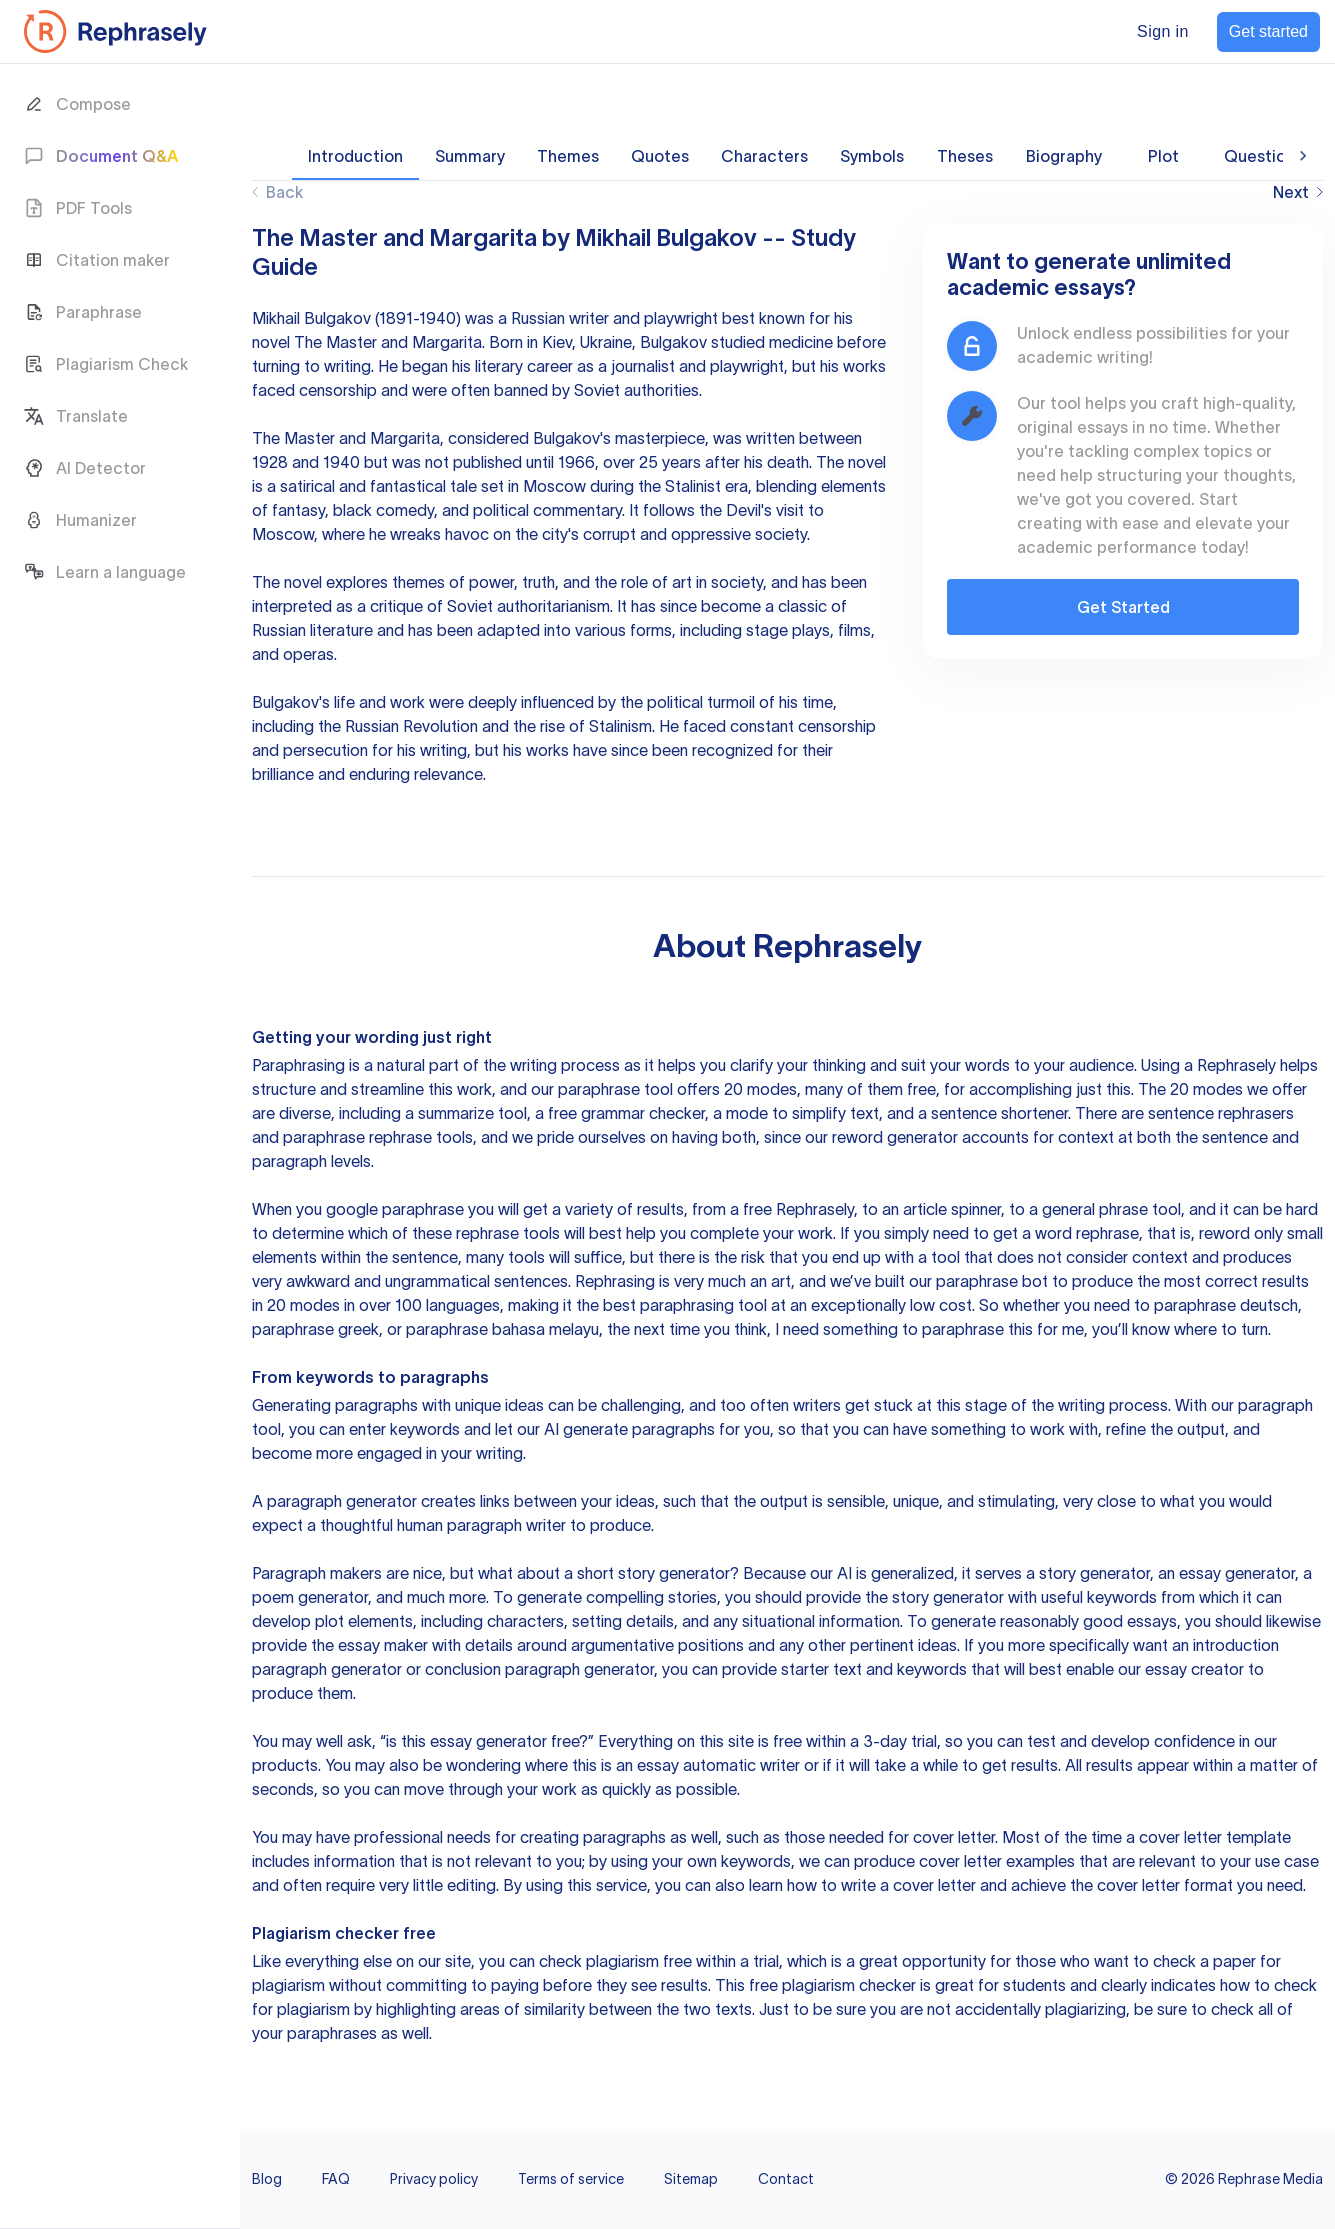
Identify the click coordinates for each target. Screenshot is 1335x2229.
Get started (1268, 31)
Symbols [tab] (872, 156)
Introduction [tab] (355, 156)
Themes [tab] (568, 156)
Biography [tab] (1064, 156)
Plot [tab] (1163, 156)
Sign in (1163, 31)
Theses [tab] (965, 156)
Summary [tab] (470, 156)
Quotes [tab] (660, 156)
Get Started (1123, 607)
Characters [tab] (764, 156)
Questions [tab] (1263, 156)
